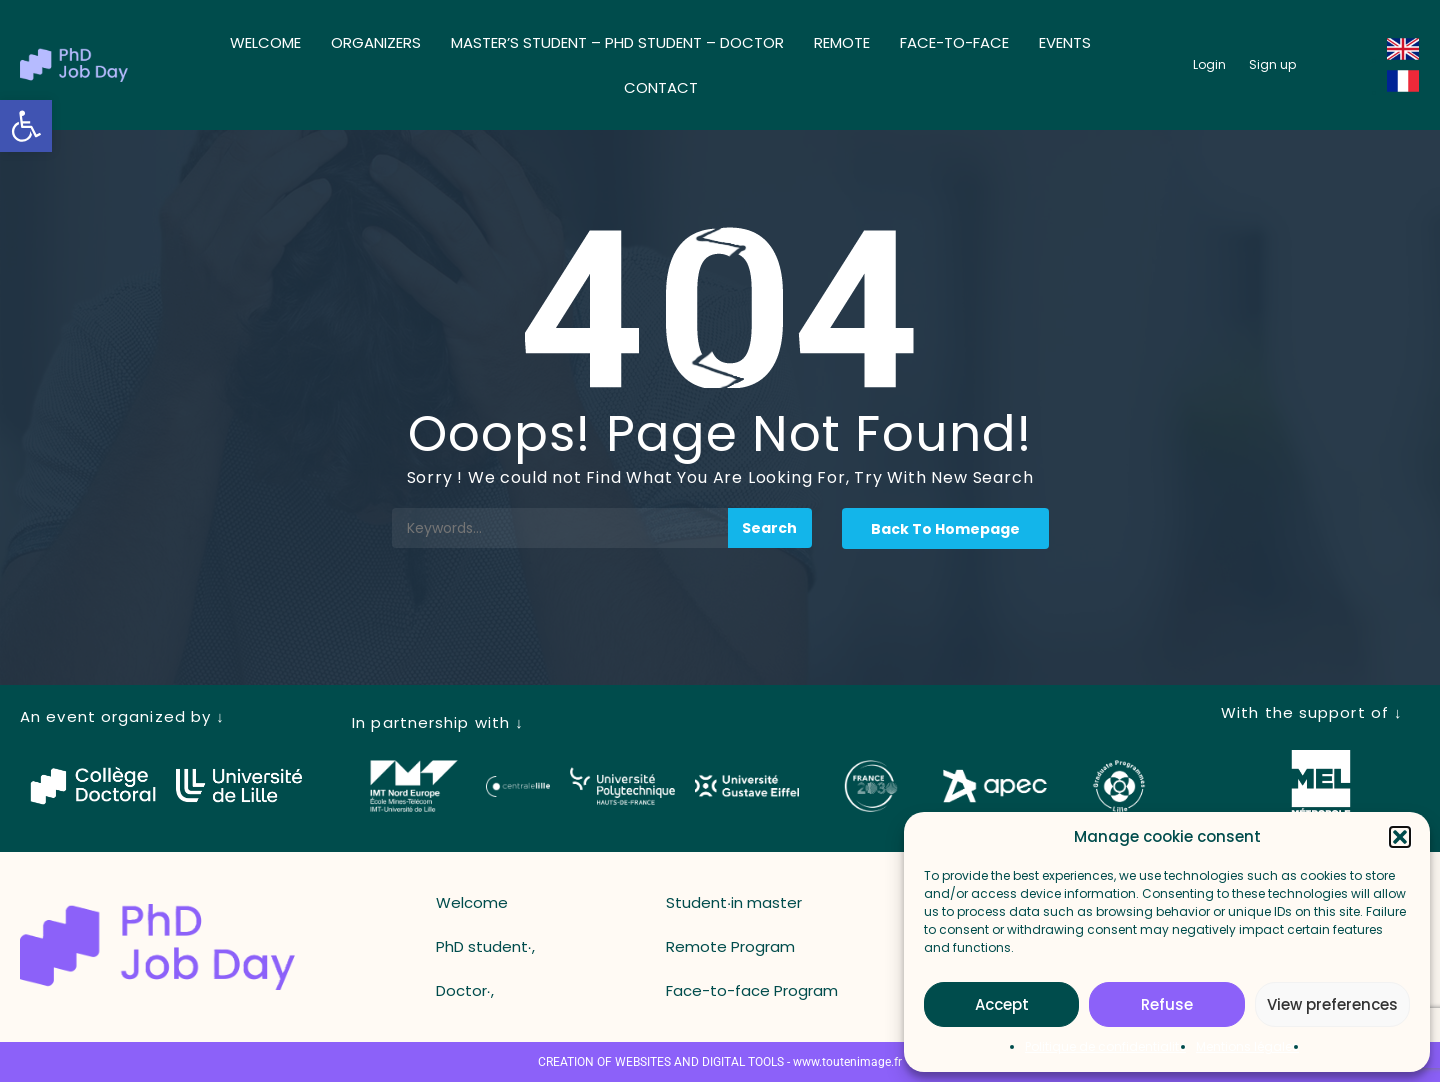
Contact (661, 87)
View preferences (1332, 1004)
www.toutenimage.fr (847, 1062)
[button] (26, 126)
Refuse (1167, 1004)
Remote (842, 42)
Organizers (376, 42)
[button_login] (1209, 65)
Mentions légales (1247, 1046)
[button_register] (1272, 65)
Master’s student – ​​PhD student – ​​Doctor (617, 42)
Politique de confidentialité (1105, 1046)
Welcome (265, 42)
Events (1065, 42)
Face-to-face (954, 42)
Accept (1002, 1004)
